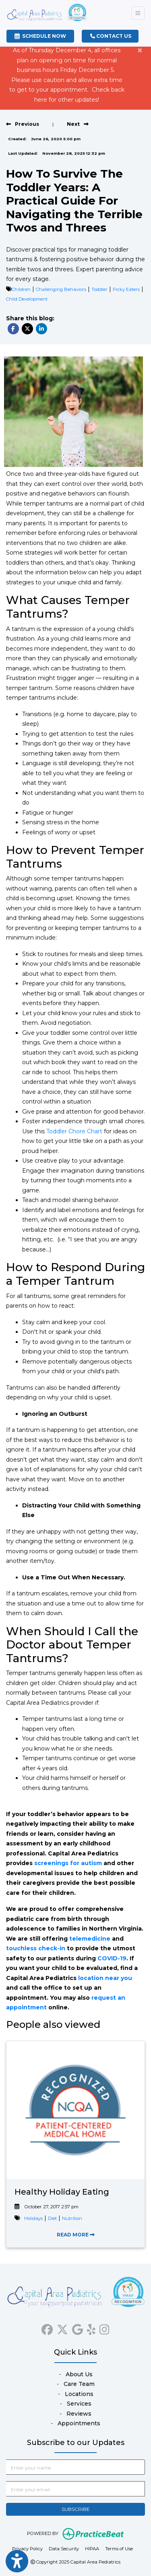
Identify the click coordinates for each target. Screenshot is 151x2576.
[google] (77, 2328)
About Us (79, 2374)
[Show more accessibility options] (17, 2561)
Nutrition (72, 2218)
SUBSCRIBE (76, 2509)
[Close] (140, 50)
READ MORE (76, 2235)
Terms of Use (119, 2548)
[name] (75, 2467)
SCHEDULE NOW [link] (40, 36)
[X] (62, 2328)
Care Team (79, 2384)
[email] (75, 2488)
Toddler (99, 289)
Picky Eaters (126, 289)
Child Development (27, 299)
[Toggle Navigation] (138, 13)
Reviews (78, 2413)
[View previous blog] (22, 124)
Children (21, 289)
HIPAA (92, 2548)
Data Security (64, 2548)
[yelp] (91, 2328)
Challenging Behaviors (61, 289)
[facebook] (47, 2328)
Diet (52, 2218)
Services (79, 2403)
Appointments (79, 2423)
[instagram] (104, 2328)
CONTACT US (110, 36)
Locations (79, 2394)
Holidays (33, 2218)
